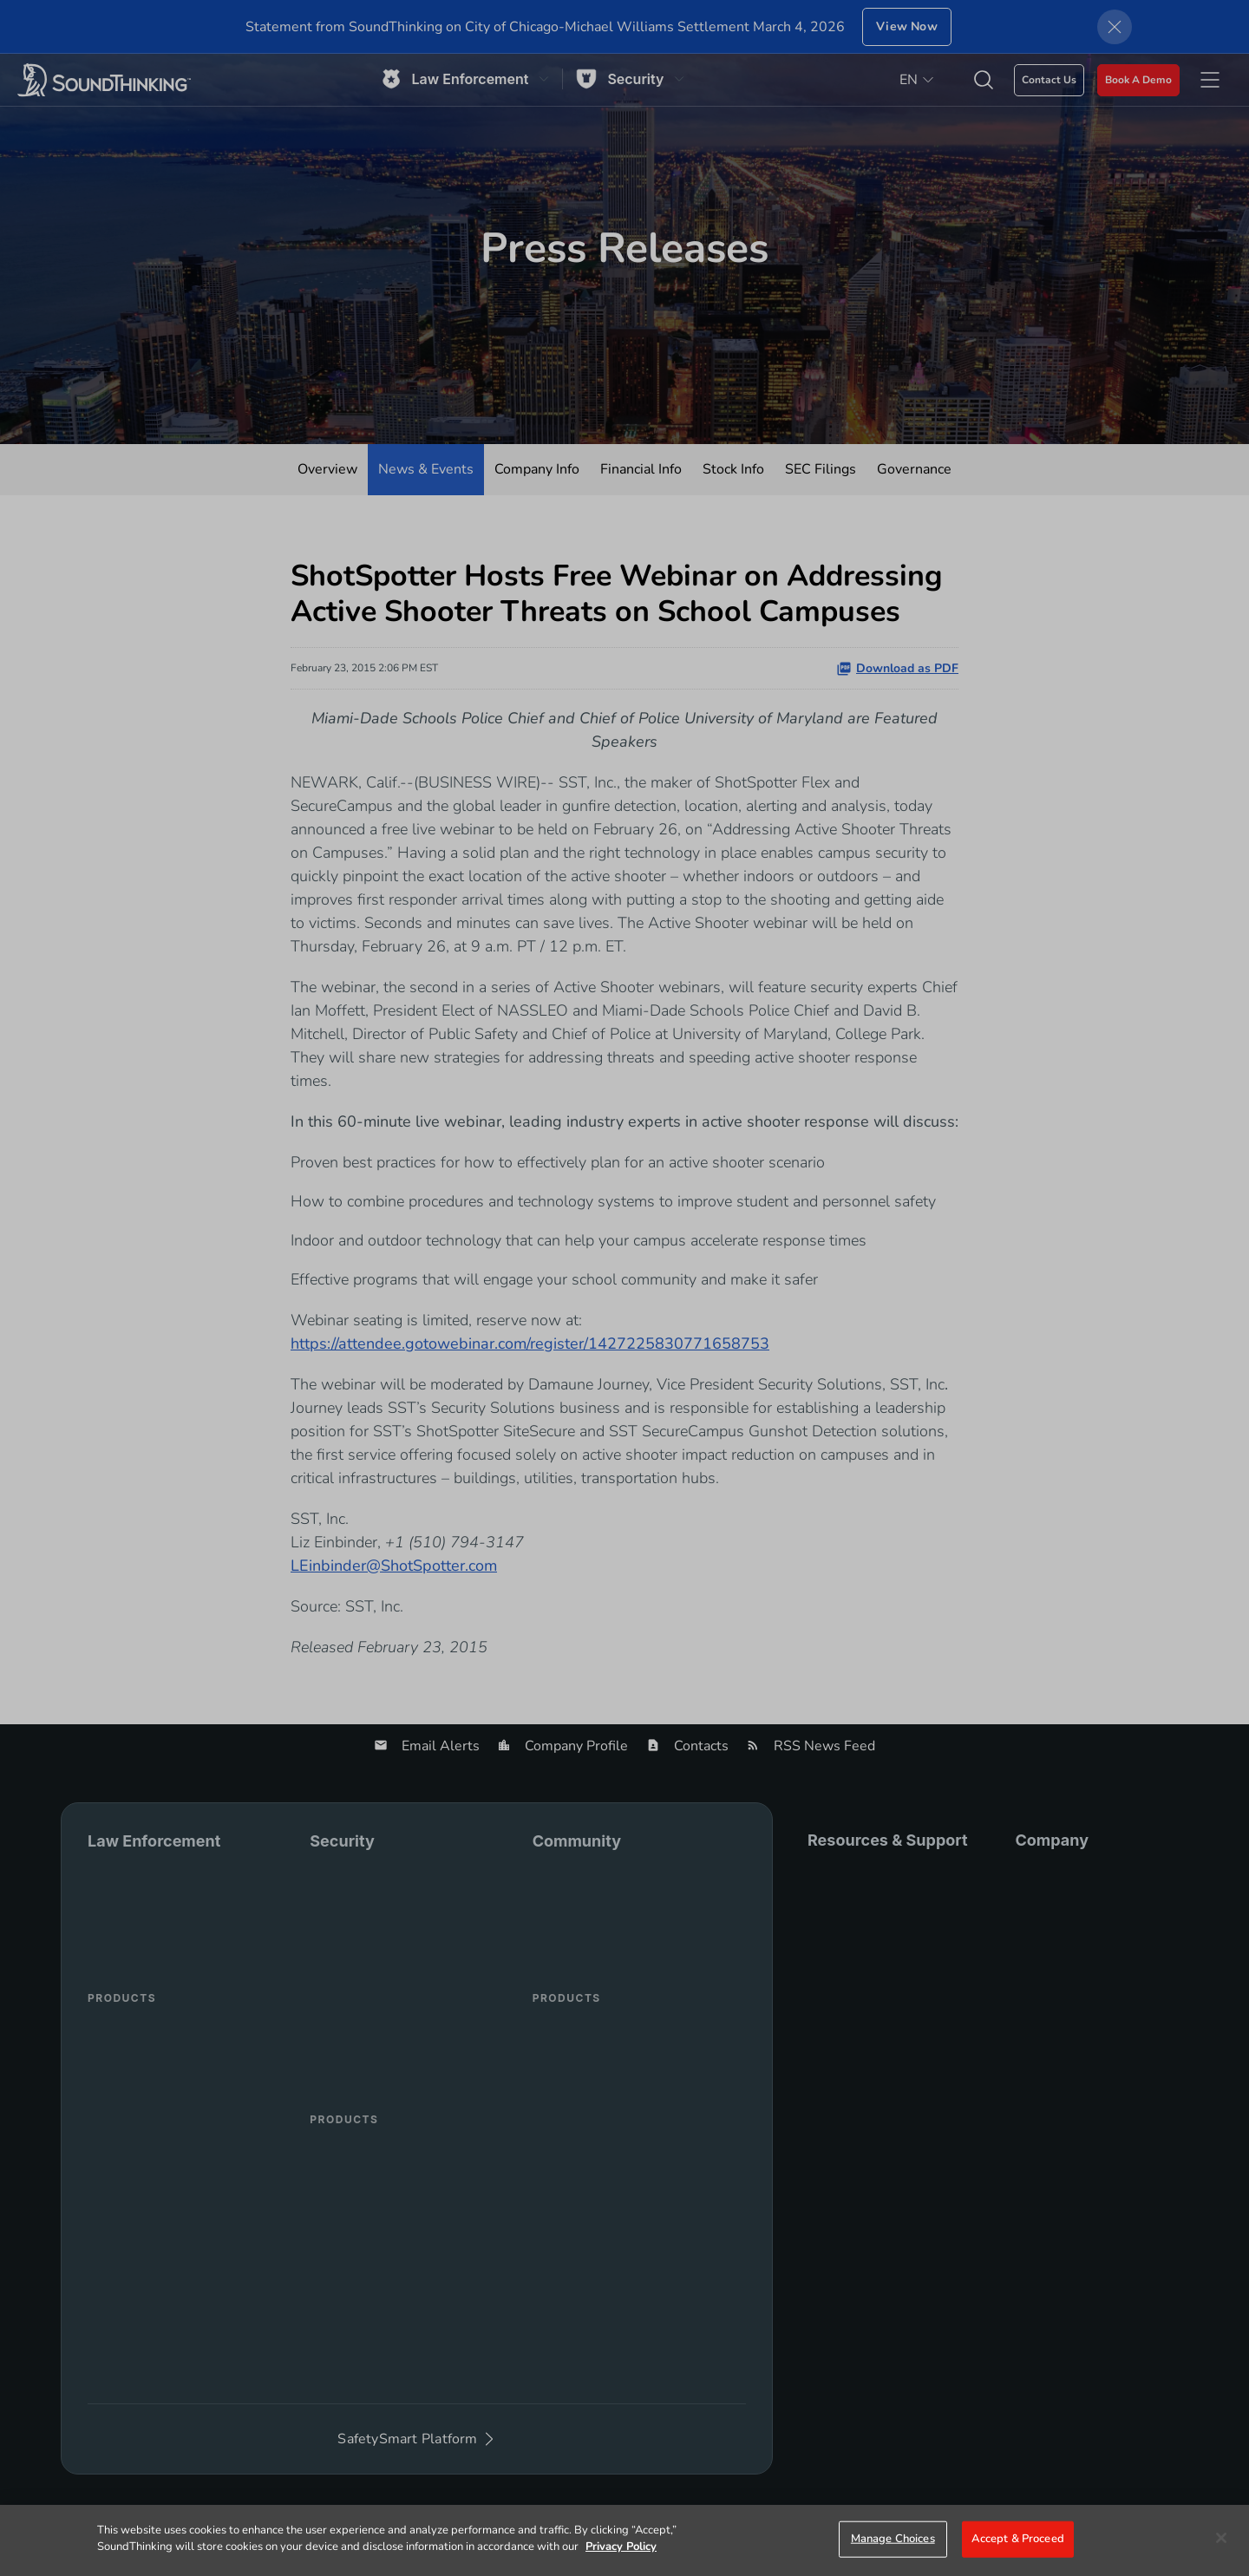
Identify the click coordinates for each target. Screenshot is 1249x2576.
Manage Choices (893, 2539)
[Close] (1221, 2538)
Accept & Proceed (1017, 2539)
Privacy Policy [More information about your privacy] (621, 2546)
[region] (624, 2540)
